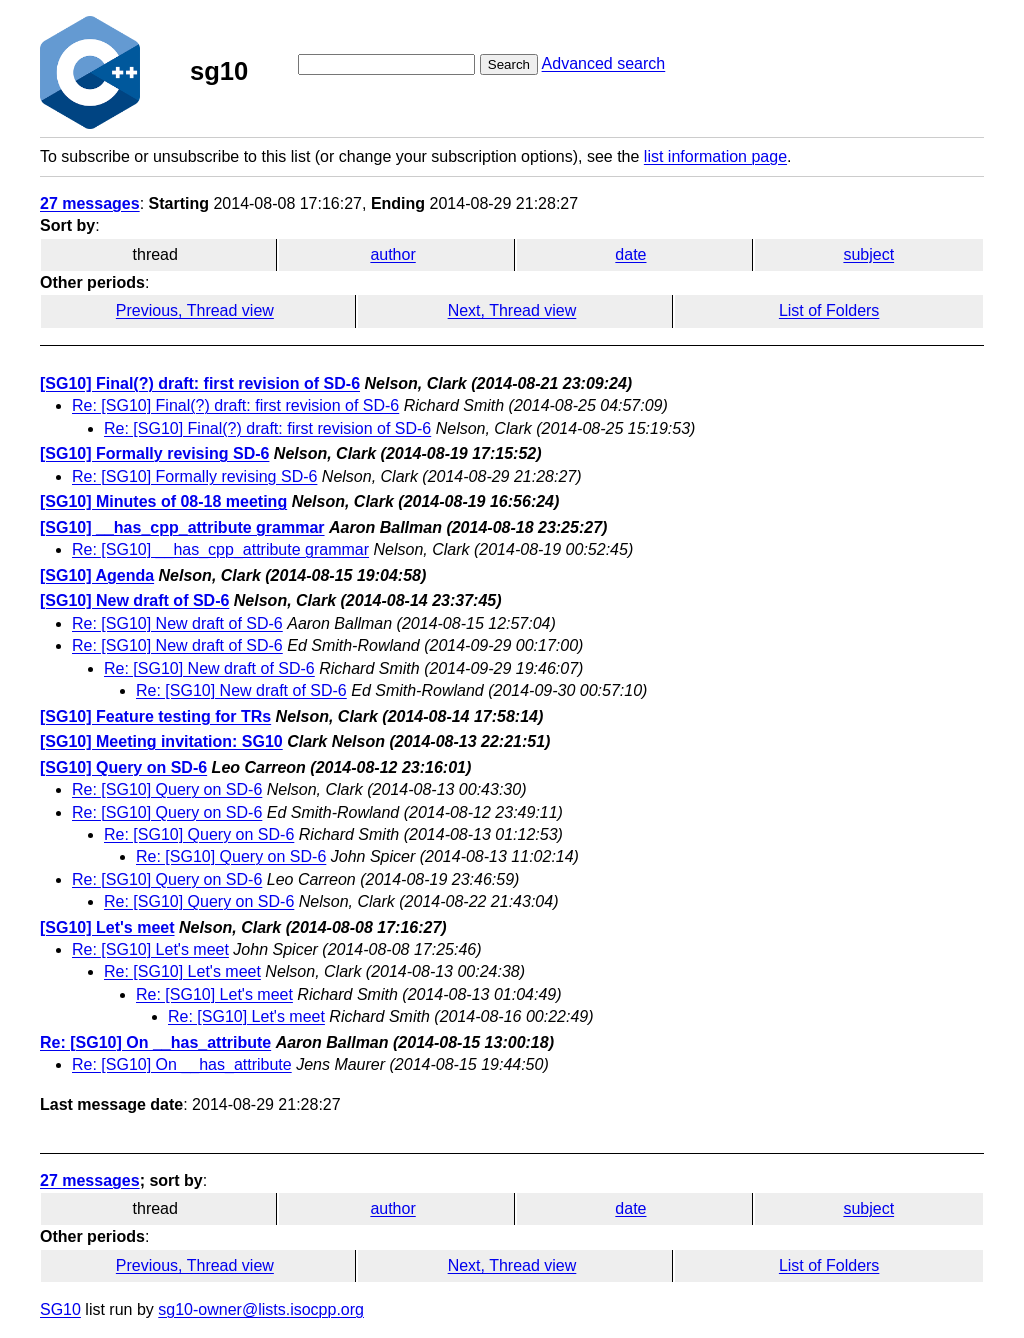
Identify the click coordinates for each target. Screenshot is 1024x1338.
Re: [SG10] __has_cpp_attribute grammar (220, 549)
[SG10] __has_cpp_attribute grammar (182, 527)
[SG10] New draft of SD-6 (134, 600)
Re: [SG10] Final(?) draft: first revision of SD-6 (235, 405)
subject (868, 254)
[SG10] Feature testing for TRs (155, 716)
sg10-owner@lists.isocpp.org (261, 1309)
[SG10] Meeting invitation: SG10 (161, 741)
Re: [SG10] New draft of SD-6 (177, 623)
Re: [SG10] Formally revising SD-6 (194, 476)
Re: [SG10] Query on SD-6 (167, 789)
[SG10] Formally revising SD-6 (154, 453)
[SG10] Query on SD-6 (123, 767)
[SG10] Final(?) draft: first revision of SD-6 (200, 383)
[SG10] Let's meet (107, 927)
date (630, 254)
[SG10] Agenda (97, 575)
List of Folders (829, 310)
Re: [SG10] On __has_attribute (155, 1042)
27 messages (90, 203)
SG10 (60, 1309)
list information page (715, 156)
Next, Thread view (512, 310)
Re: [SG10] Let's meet (150, 949)
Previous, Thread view (195, 310)
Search (509, 64)
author (392, 254)
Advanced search (604, 63)
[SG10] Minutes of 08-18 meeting (163, 501)
